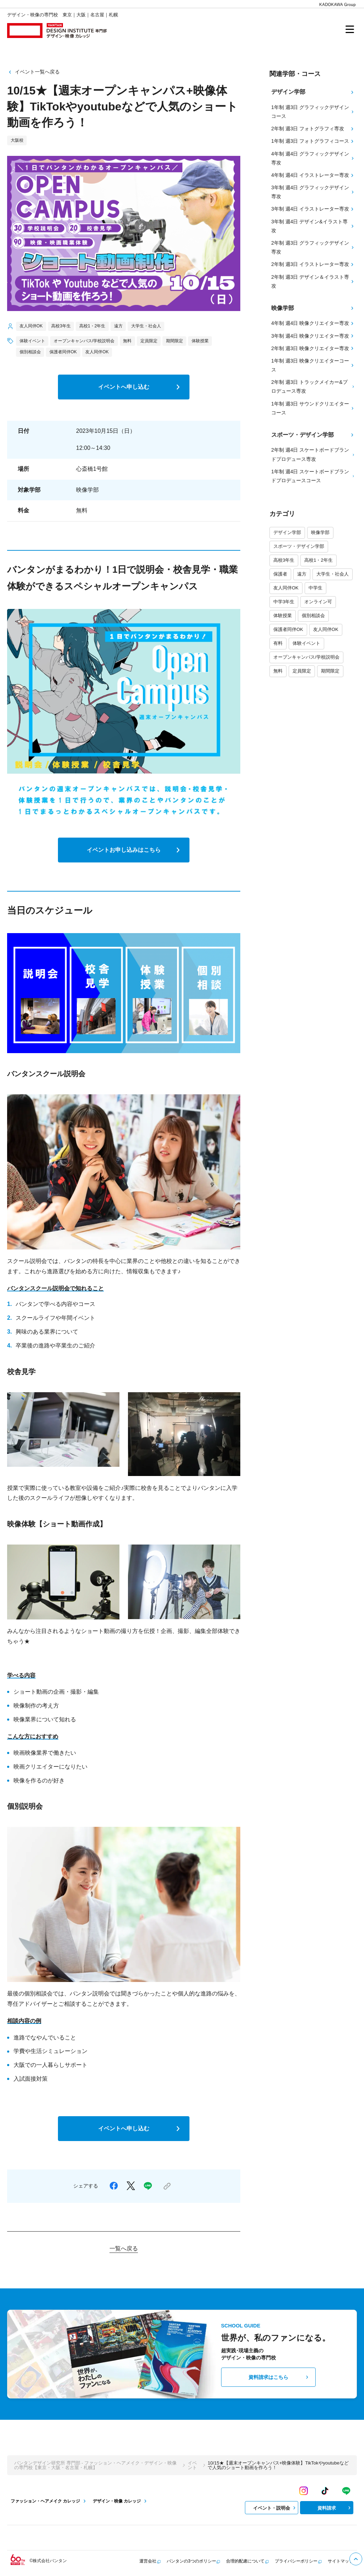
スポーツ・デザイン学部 (298, 546)
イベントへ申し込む (140, 387)
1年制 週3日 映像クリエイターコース (313, 365)
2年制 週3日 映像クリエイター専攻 (313, 348)
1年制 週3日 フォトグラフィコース (313, 141)
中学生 (315, 587)
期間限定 (330, 671)
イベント (192, 2465)
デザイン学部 (287, 532)
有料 (278, 643)
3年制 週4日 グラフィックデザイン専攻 (313, 192)
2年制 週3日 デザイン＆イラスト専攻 (313, 281)
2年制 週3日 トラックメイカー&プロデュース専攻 (313, 386)
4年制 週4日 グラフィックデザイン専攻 (313, 158)
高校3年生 (283, 560)
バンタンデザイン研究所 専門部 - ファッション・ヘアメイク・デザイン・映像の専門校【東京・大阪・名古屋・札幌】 (95, 2465)
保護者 (280, 574)
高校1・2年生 (318, 560)
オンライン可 (318, 601)
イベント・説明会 (275, 2508)
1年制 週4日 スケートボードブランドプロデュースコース (313, 476)
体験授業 (282, 615)
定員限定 (302, 671)
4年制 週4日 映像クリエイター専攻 (313, 323)
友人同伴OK (286, 587)
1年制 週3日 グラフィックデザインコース (313, 111)
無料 (278, 671)
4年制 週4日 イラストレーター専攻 (313, 175)
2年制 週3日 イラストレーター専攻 (313, 264)
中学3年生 (283, 601)
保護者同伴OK (288, 629)
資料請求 (334, 2508)
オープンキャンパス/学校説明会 (306, 657)
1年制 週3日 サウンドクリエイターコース (313, 408)
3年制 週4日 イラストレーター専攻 (313, 209)
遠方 (301, 574)
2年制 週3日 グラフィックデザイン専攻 (313, 247)
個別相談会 (313, 615)
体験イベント (306, 643)
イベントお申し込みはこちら (135, 850)
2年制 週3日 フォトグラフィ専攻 (313, 129)
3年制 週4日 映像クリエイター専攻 (313, 336)
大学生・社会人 (332, 574)
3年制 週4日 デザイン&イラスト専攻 (313, 226)
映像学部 (320, 532)
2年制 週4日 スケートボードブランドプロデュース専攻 (313, 454)
